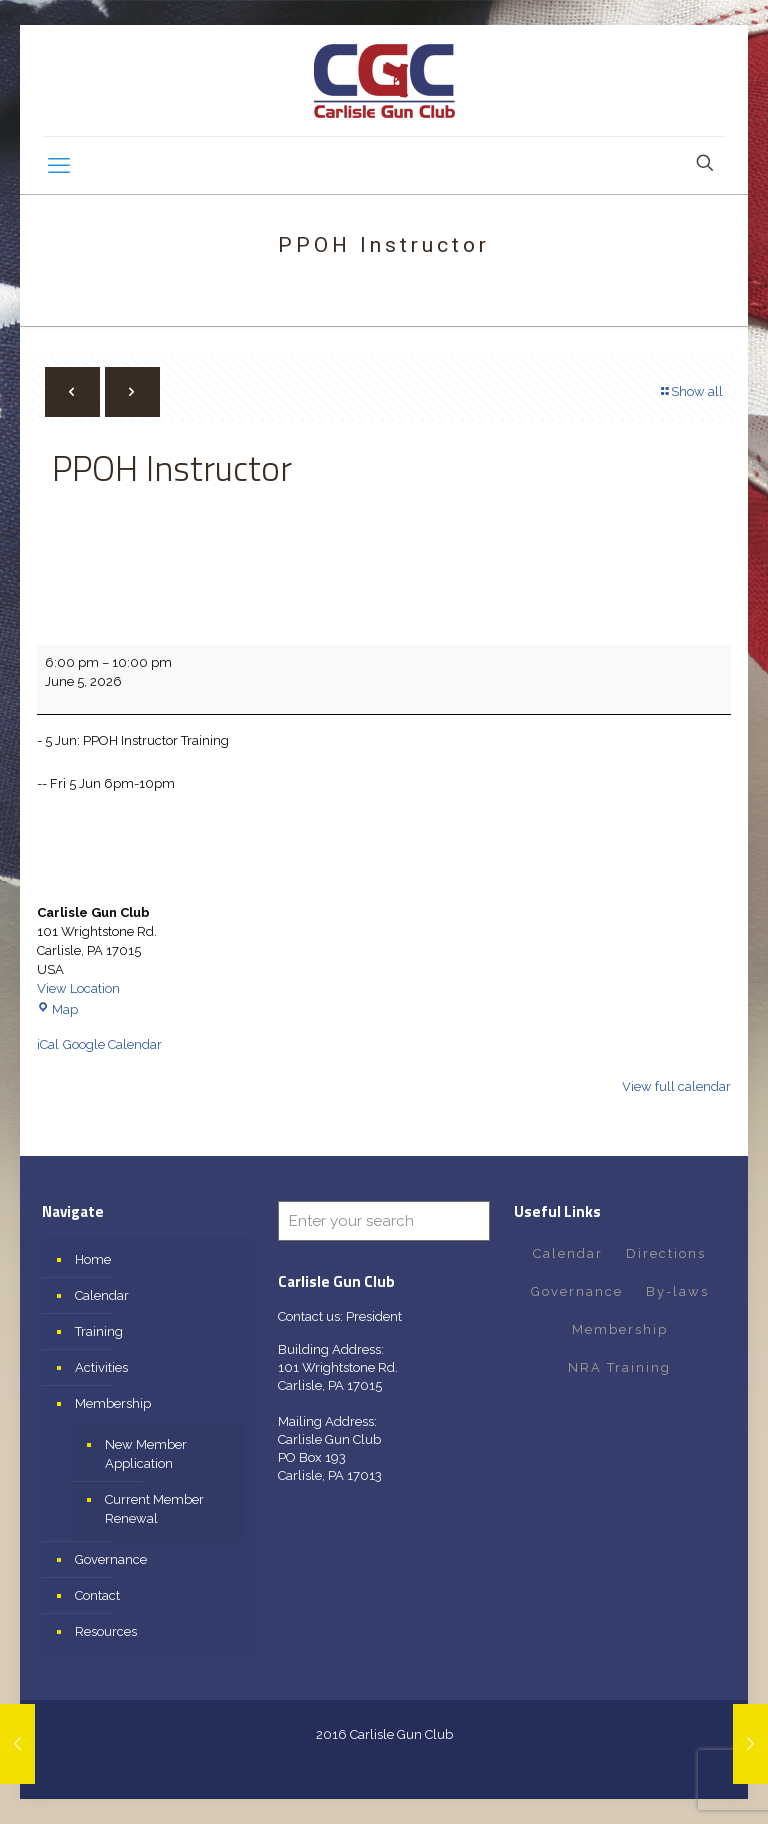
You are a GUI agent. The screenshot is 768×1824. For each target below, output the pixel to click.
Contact (97, 1595)
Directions (666, 1253)
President (374, 1316)
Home (93, 1259)
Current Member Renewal (154, 1509)
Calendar (102, 1295)
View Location (78, 988)
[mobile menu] (59, 165)
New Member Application (146, 1454)
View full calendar (676, 1086)
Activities (101, 1367)
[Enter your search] (384, 1221)
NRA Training (619, 1367)
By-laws (677, 1291)
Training (99, 1331)
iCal (48, 1044)
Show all (690, 391)
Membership (113, 1403)
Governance (111, 1559)
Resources (106, 1631)
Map (57, 1009)
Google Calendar (112, 1044)
